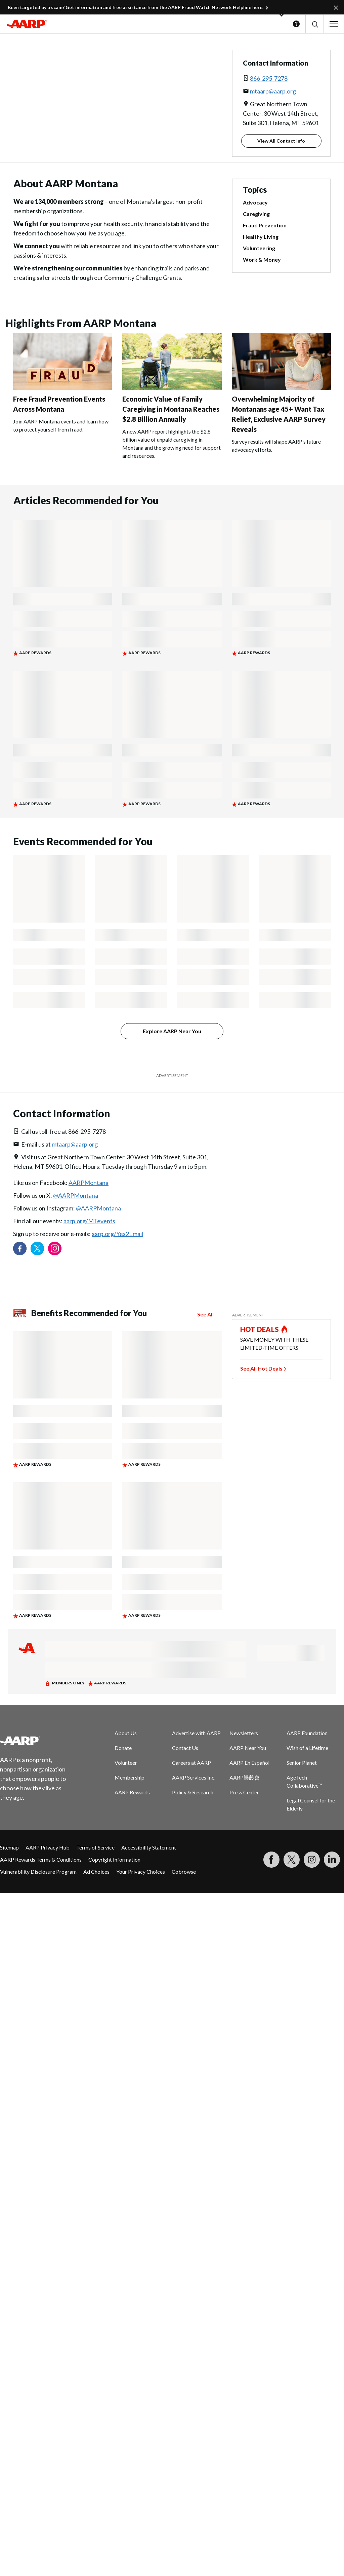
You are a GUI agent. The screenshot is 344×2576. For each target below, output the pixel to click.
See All (205, 1314)
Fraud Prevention (265, 225)
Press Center (244, 1792)
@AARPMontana (75, 1195)
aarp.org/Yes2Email (117, 1233)
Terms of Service (95, 1847)
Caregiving (256, 214)
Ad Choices (96, 1871)
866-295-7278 (269, 78)
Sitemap (9, 1847)
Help (296, 24)
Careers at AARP (191, 1762)
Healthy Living (260, 236)
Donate (123, 1748)
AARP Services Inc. (193, 1777)
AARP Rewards (132, 1792)
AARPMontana (89, 1182)
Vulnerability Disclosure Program (38, 1871)
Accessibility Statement (148, 1847)
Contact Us (185, 1748)
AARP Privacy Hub (48, 1847)
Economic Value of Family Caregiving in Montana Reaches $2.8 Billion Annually (170, 409)
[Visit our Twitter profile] (37, 1248)
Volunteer (126, 1762)
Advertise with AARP (196, 1733)
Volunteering (259, 248)
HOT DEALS (259, 1329)
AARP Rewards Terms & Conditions (41, 1859)
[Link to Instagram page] (54, 1248)
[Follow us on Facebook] (20, 1248)
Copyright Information (114, 1859)
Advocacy (255, 202)
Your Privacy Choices (140, 1871)
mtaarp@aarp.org (273, 91)
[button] (315, 24)
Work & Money (262, 259)
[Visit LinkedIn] (332, 1860)
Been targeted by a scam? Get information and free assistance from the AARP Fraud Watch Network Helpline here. (135, 7)
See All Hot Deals (261, 1368)
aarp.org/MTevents (89, 1221)
